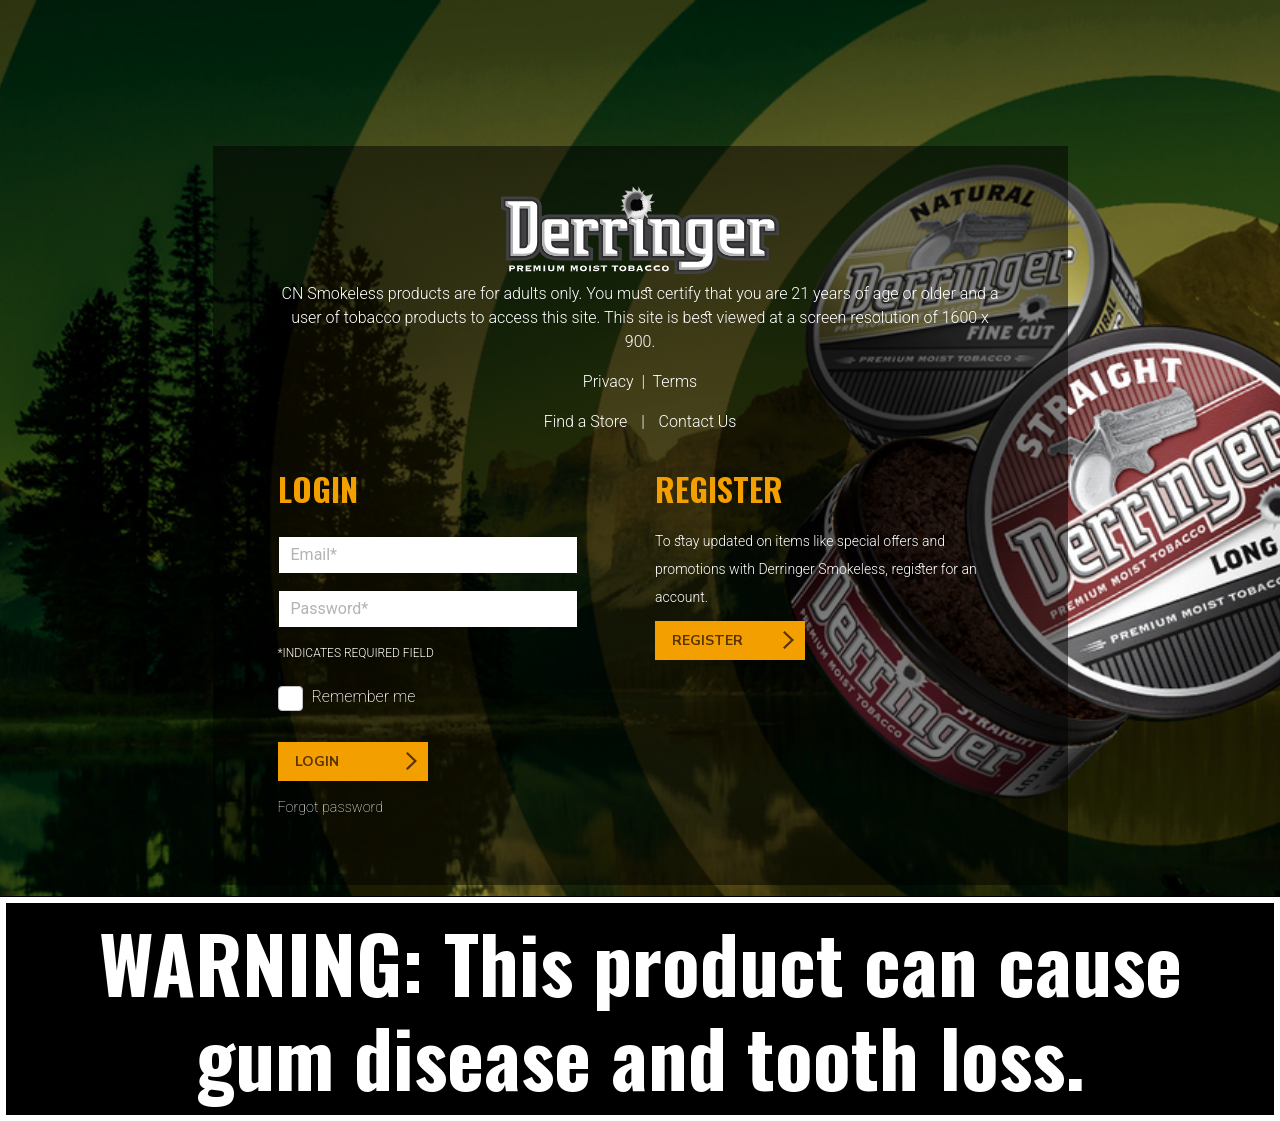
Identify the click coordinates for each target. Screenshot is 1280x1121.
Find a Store (586, 421)
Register (733, 640)
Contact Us (698, 421)
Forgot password (331, 807)
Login (356, 761)
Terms (674, 381)
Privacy (608, 381)
